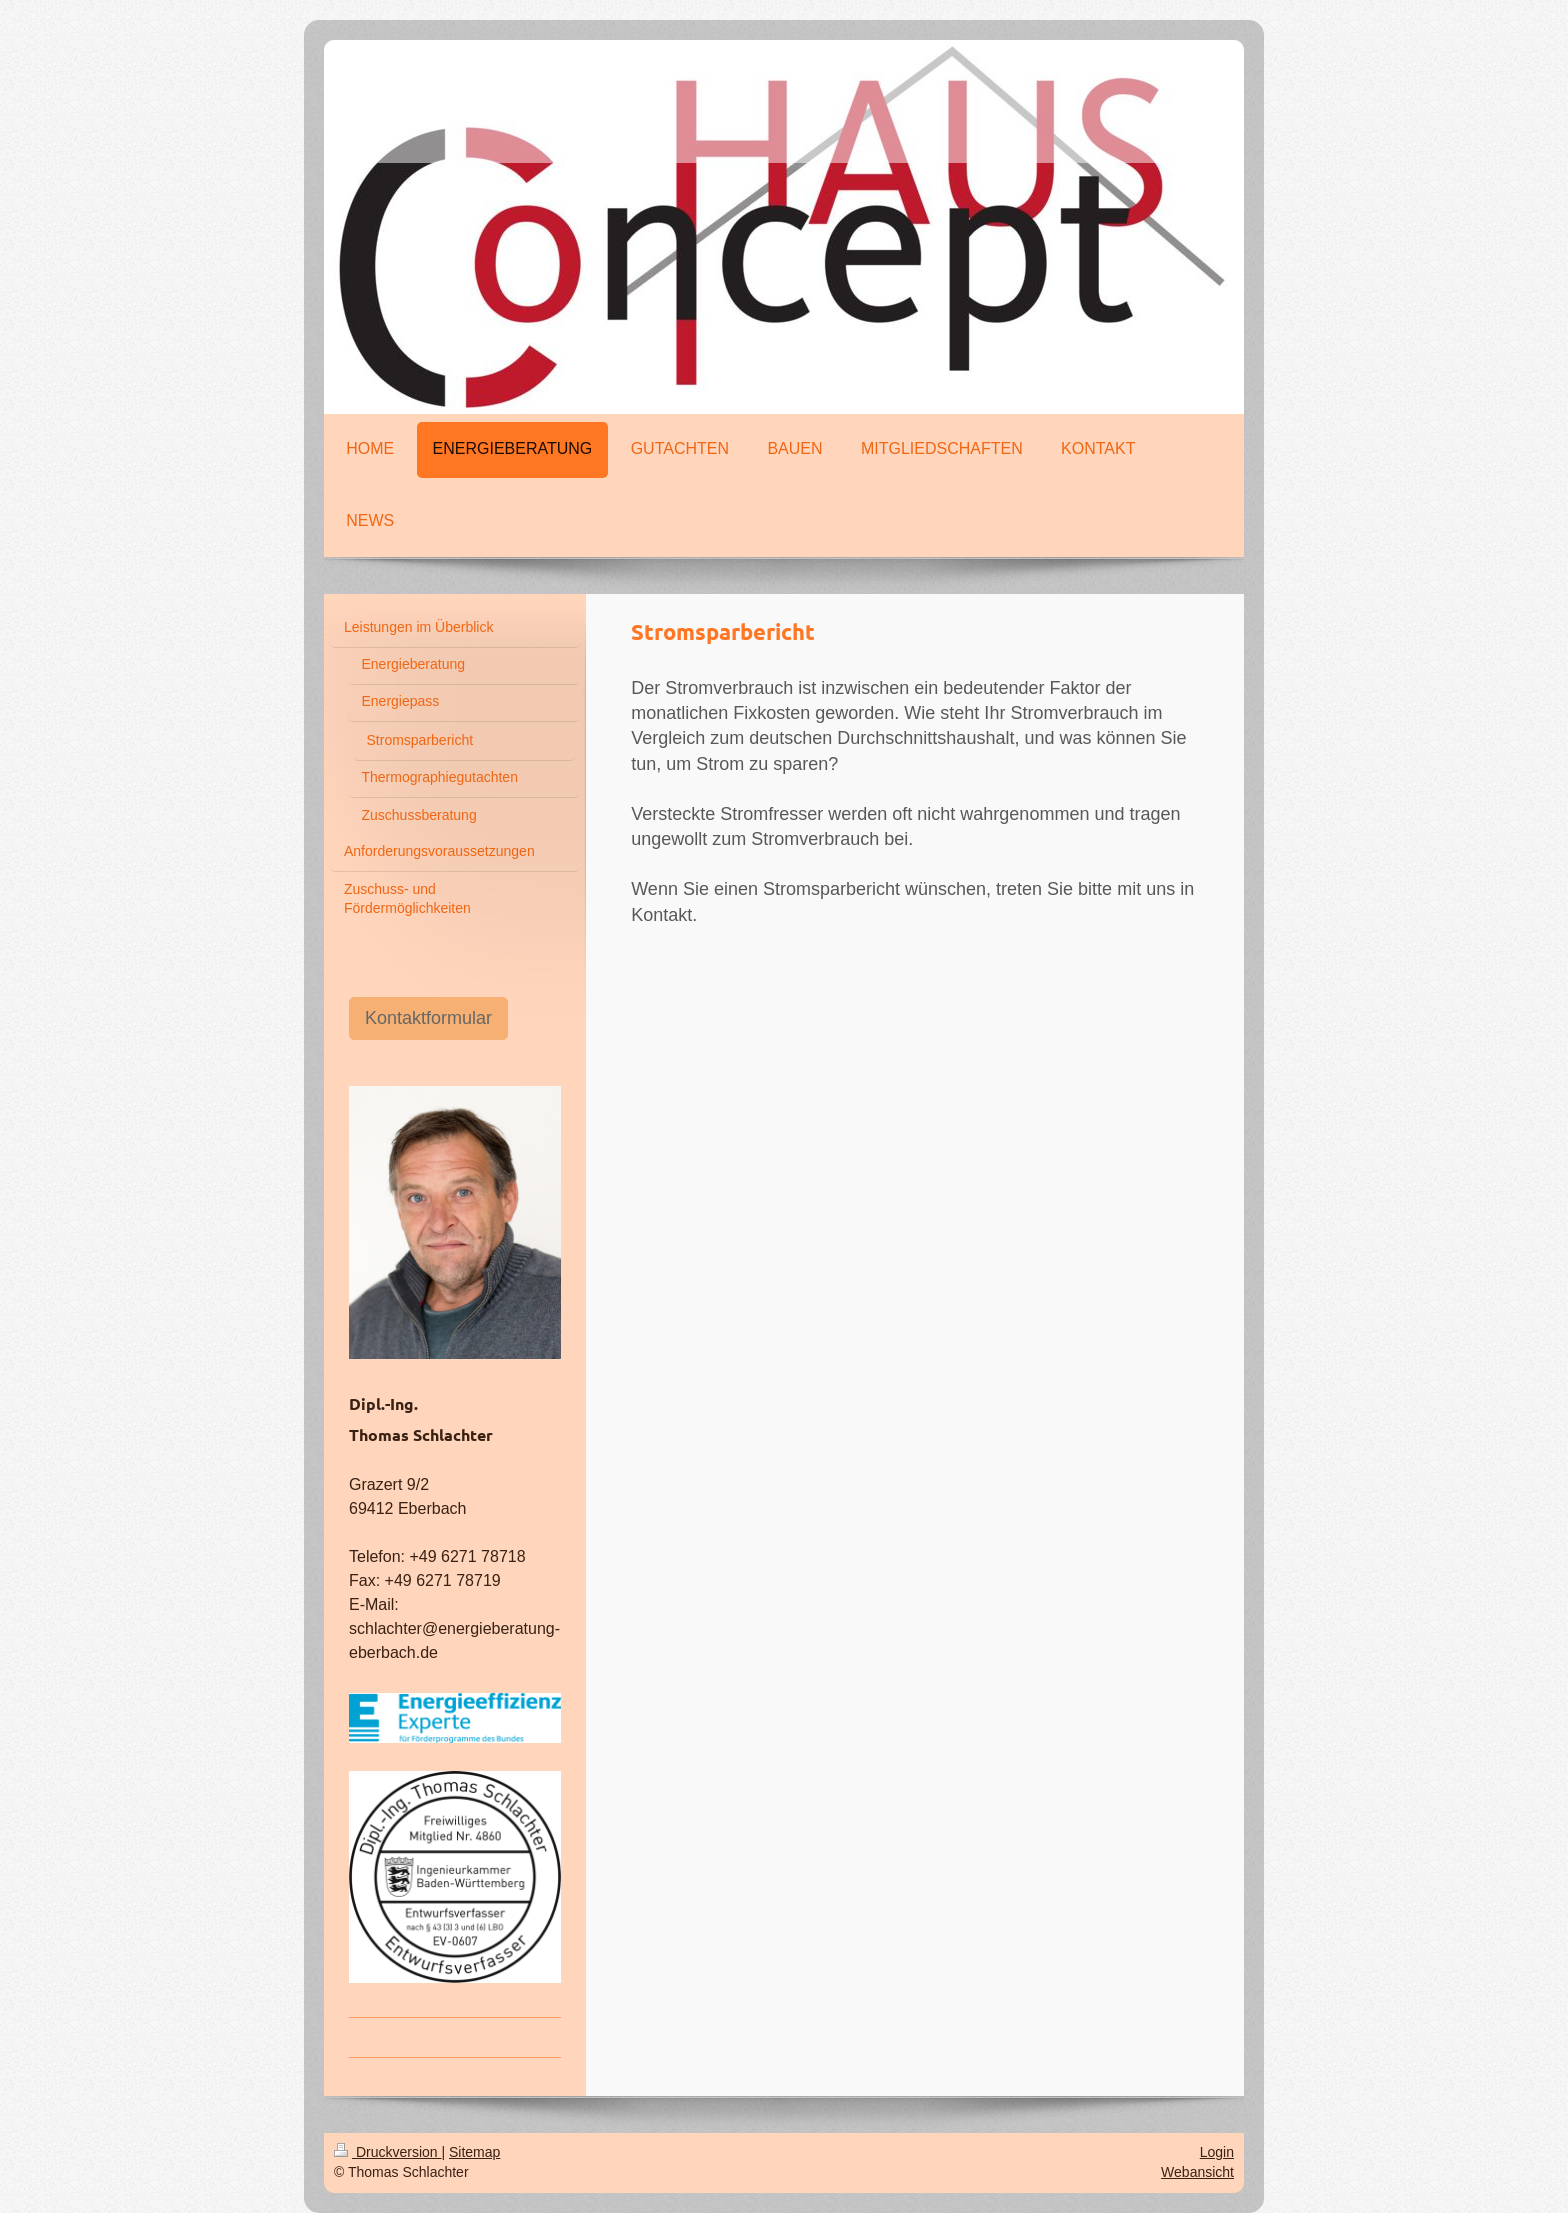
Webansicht (1197, 2172)
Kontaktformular (428, 1018)
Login (1217, 2152)
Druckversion (387, 2152)
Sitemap (474, 2152)
